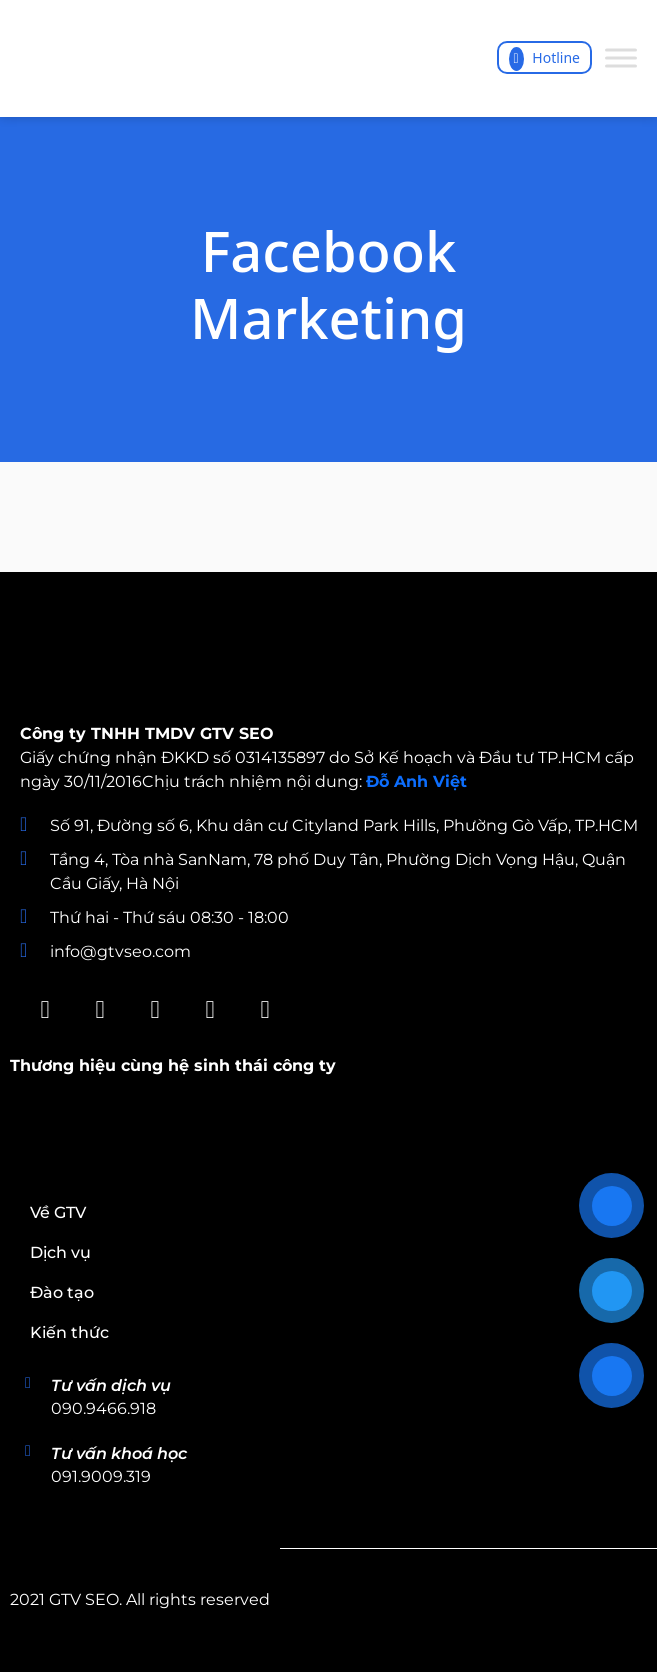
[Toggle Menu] (621, 58)
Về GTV (58, 1212)
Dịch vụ (60, 1252)
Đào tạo (62, 1292)
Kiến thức (69, 1332)
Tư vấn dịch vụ (111, 1385)
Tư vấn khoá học (119, 1453)
